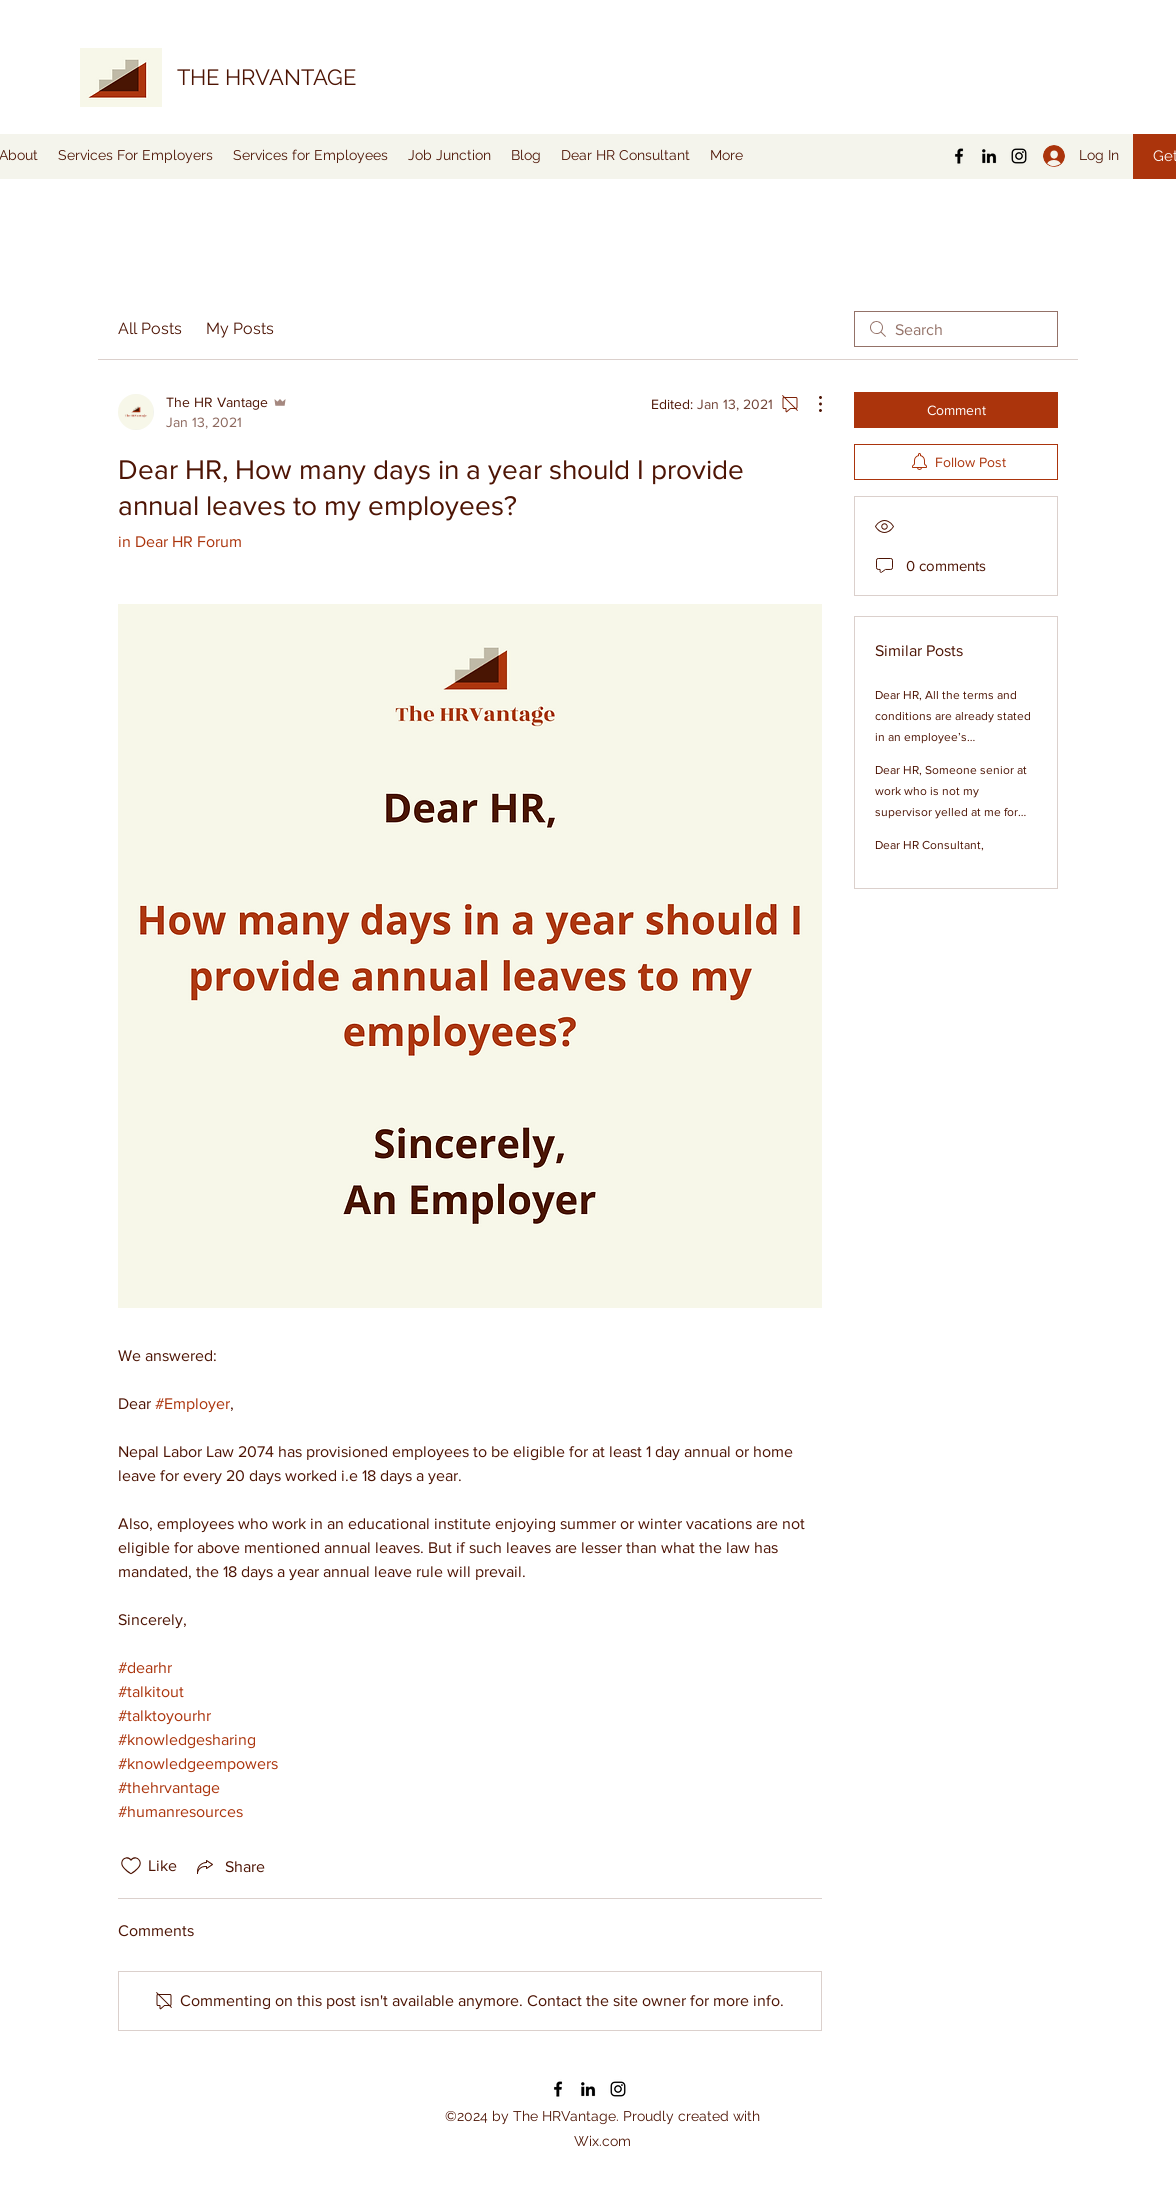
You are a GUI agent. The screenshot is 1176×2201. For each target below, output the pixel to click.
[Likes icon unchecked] (131, 1866)
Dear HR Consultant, (929, 845)
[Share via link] (229, 1866)
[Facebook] (959, 156)
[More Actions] (810, 404)
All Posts (150, 328)
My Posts (240, 328)
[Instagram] (1019, 156)
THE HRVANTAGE (266, 77)
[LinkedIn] (989, 156)
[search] (956, 329)
